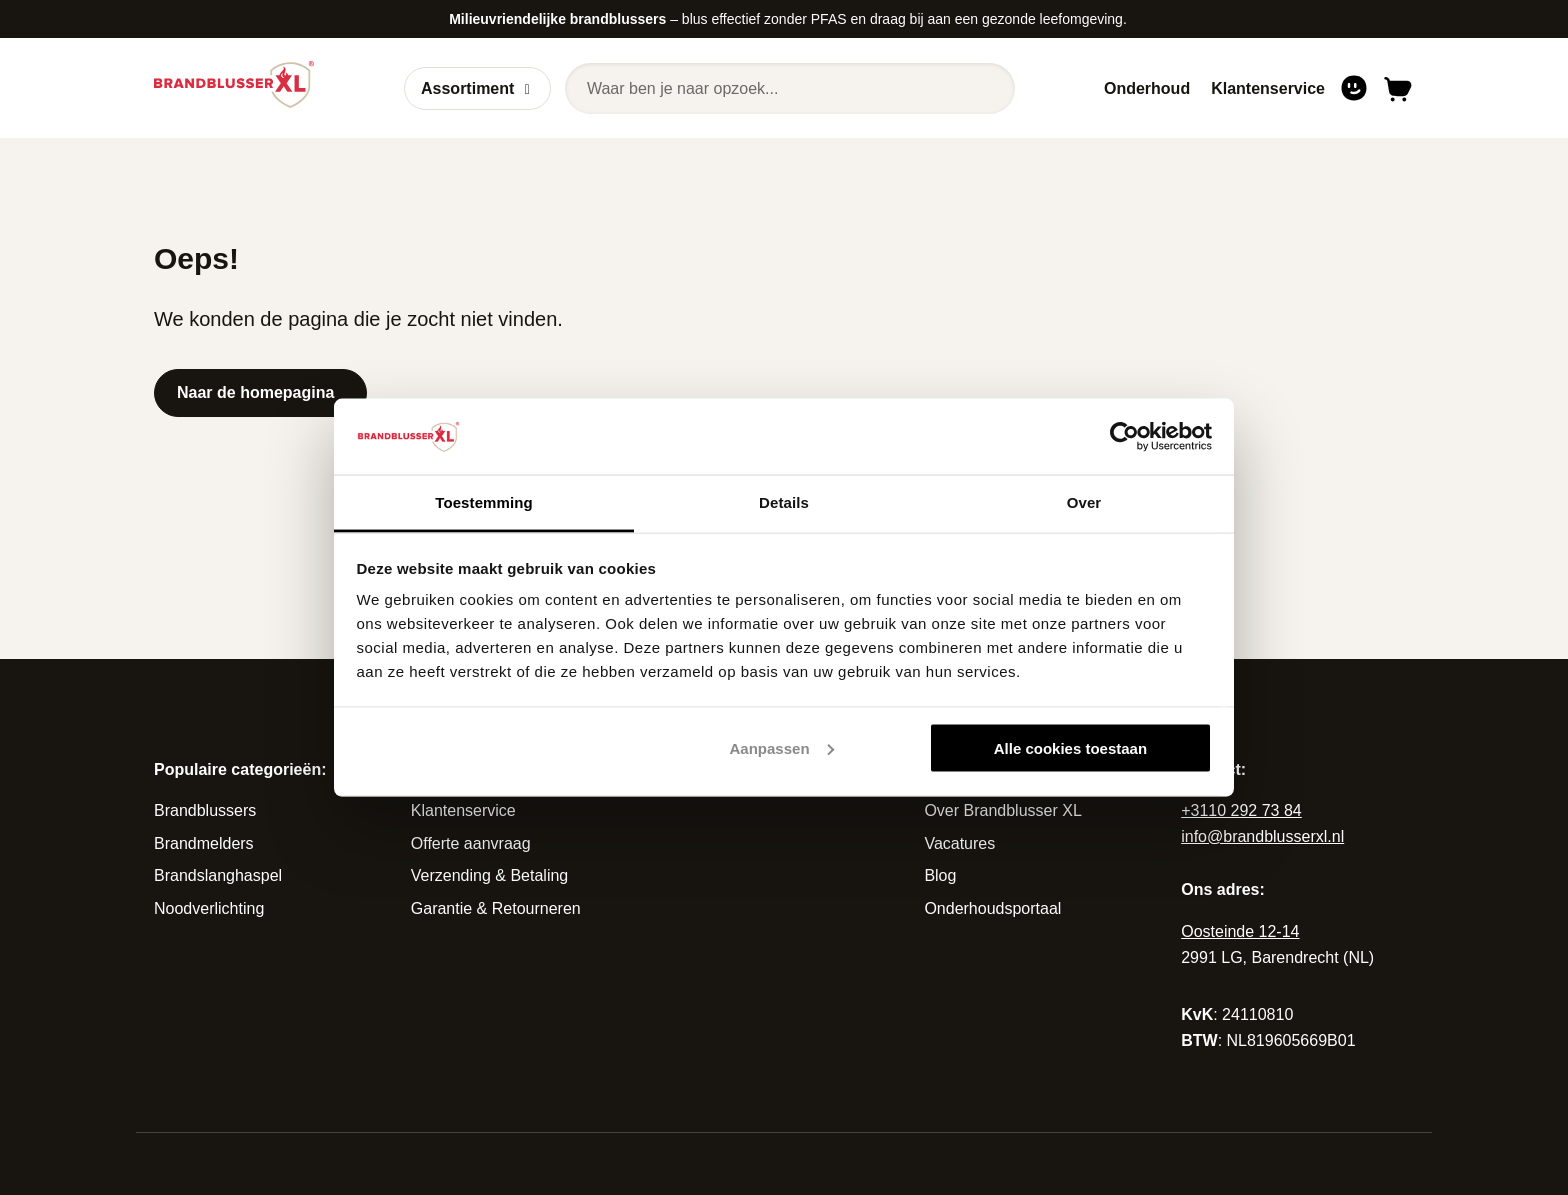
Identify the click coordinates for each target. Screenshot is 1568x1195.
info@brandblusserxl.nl (1262, 836)
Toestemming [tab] (484, 502)
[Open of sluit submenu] (527, 89)
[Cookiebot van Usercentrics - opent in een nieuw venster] (1124, 436)
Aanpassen (782, 747)
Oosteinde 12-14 (1240, 931)
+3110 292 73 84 (1241, 810)
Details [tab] (784, 502)
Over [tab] (1084, 502)
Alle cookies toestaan (1070, 747)
